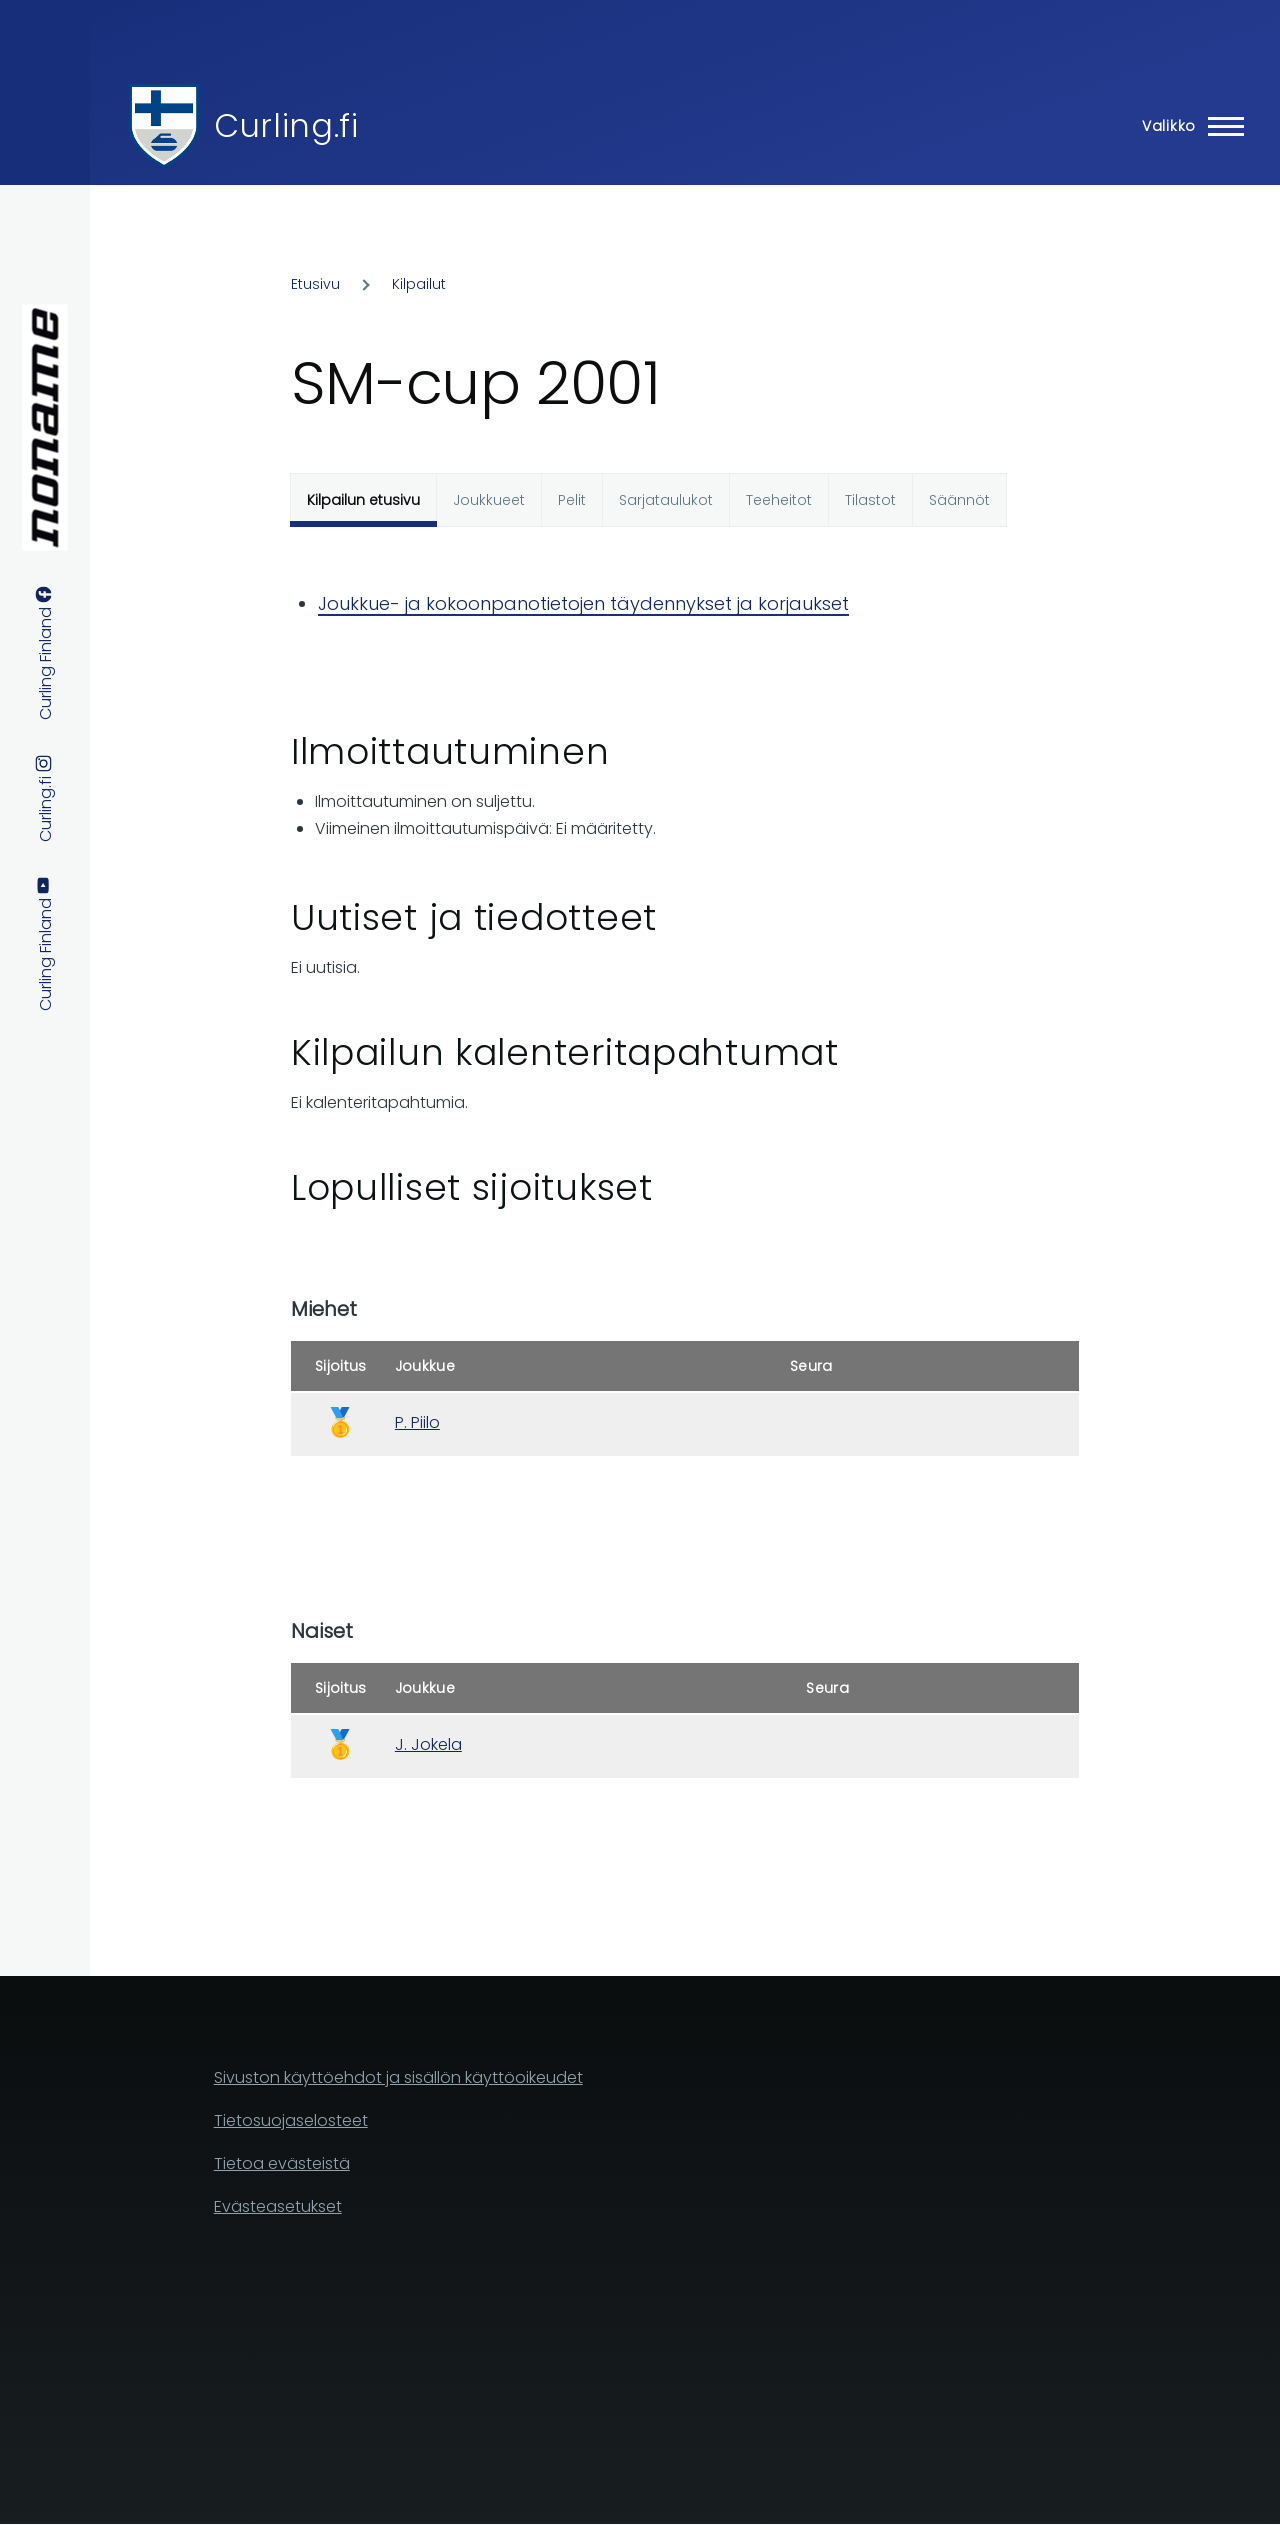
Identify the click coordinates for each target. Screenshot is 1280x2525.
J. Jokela (428, 1744)
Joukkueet (489, 500)
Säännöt (959, 500)
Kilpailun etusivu (363, 500)
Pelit (572, 500)
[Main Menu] (1187, 126)
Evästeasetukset (278, 2206)
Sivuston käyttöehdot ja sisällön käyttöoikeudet (398, 2077)
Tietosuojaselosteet (291, 2120)
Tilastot (870, 500)
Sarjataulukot (666, 500)
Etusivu (315, 284)
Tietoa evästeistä (282, 2163)
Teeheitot (779, 500)
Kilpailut (419, 284)
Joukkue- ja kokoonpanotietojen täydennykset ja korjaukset (583, 603)
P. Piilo (417, 1422)
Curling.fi (286, 125)
